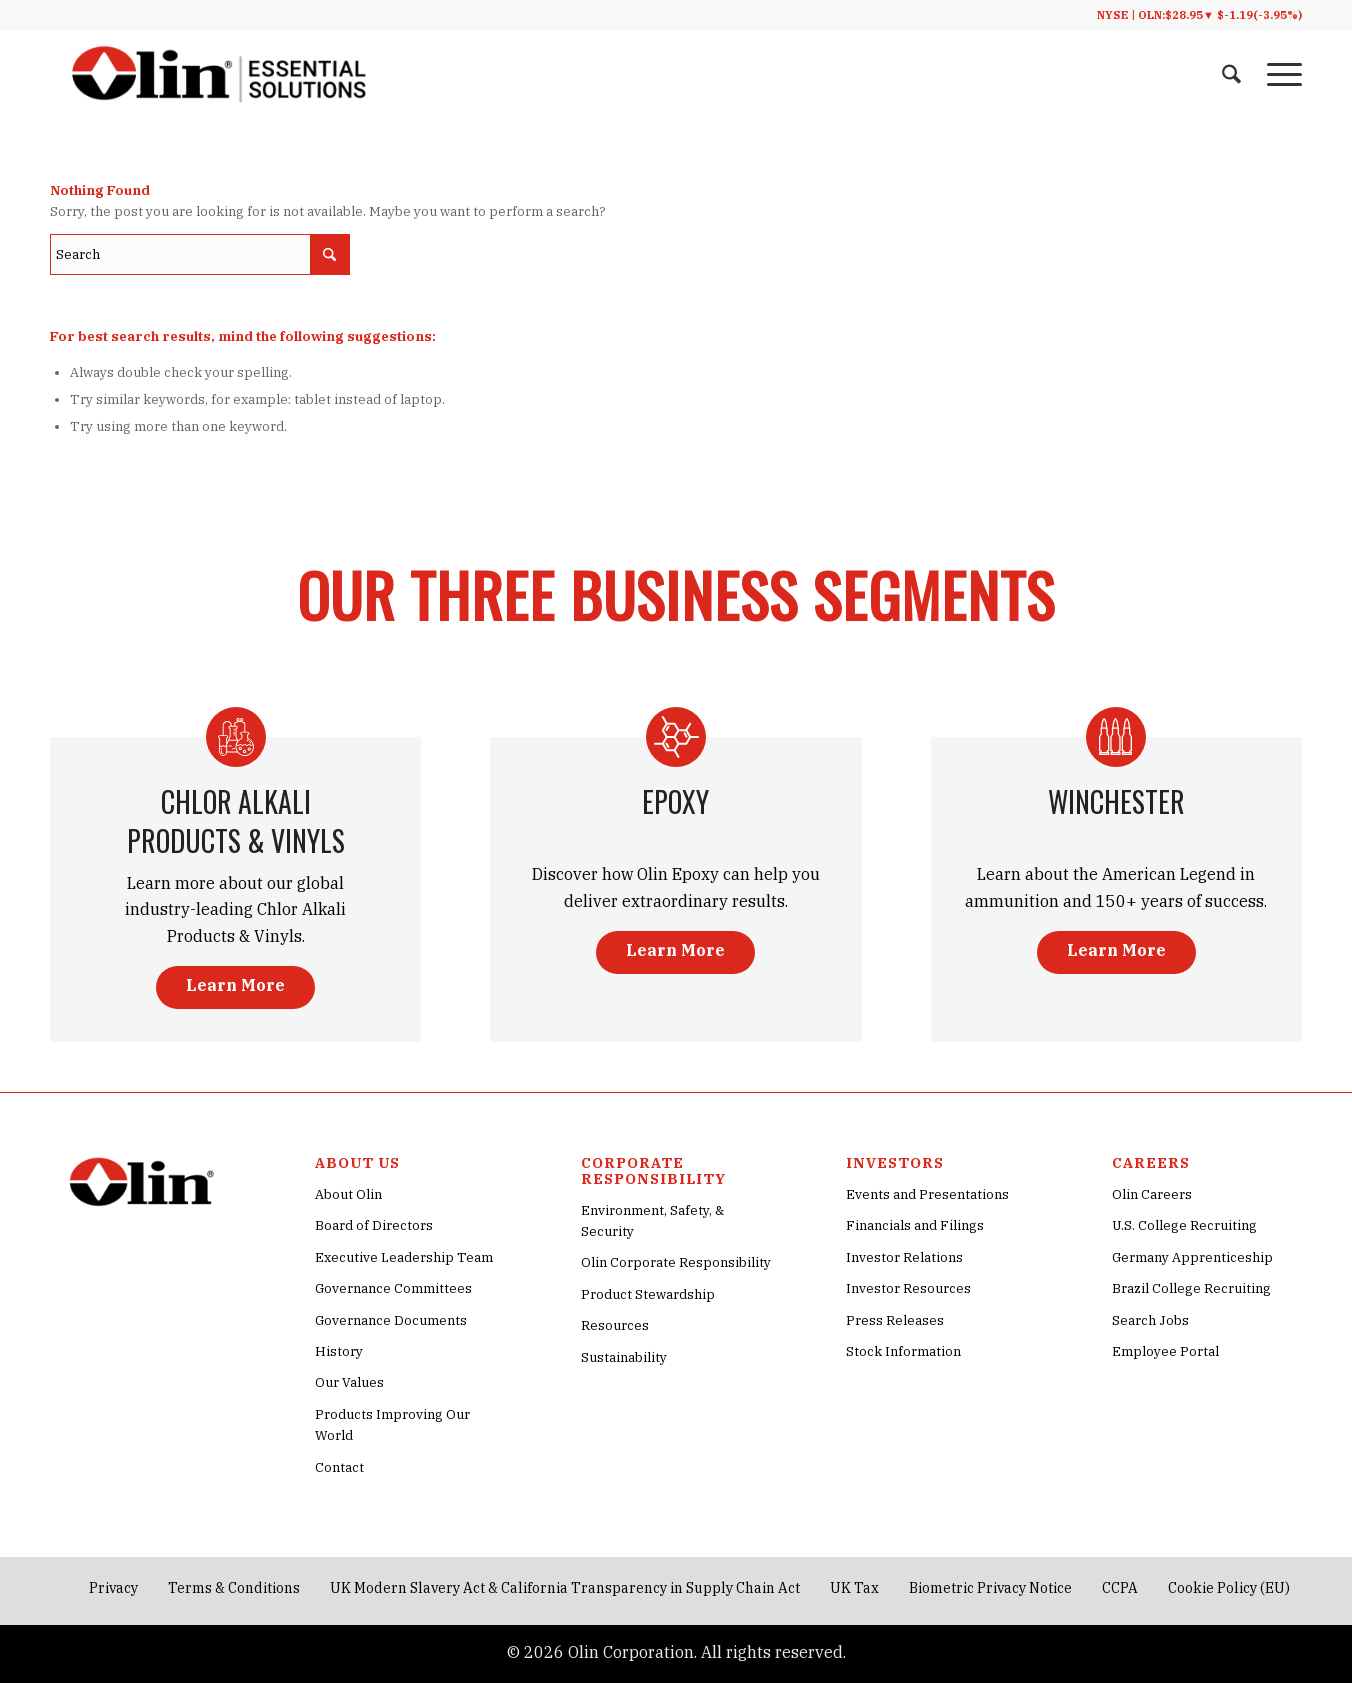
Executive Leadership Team (404, 1257)
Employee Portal (1165, 1351)
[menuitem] (1231, 75)
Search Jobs (1150, 1320)
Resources (615, 1325)
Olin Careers (1152, 1194)
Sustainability (624, 1357)
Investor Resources (908, 1288)
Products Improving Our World (392, 1425)
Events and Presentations (927, 1194)
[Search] (1231, 75)
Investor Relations (904, 1257)
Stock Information (903, 1351)
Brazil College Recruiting (1191, 1288)
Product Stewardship (648, 1294)
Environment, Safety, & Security (652, 1221)
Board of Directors (374, 1225)
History (339, 1351)
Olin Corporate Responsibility (676, 1262)
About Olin (348, 1194)
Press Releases (895, 1320)
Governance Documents (391, 1320)
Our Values (349, 1382)
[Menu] (1278, 75)
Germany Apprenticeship (1192, 1257)
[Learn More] (235, 987)
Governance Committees (393, 1288)
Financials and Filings (915, 1225)
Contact (339, 1467)
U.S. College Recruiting (1184, 1225)
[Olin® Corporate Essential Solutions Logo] (219, 75)
